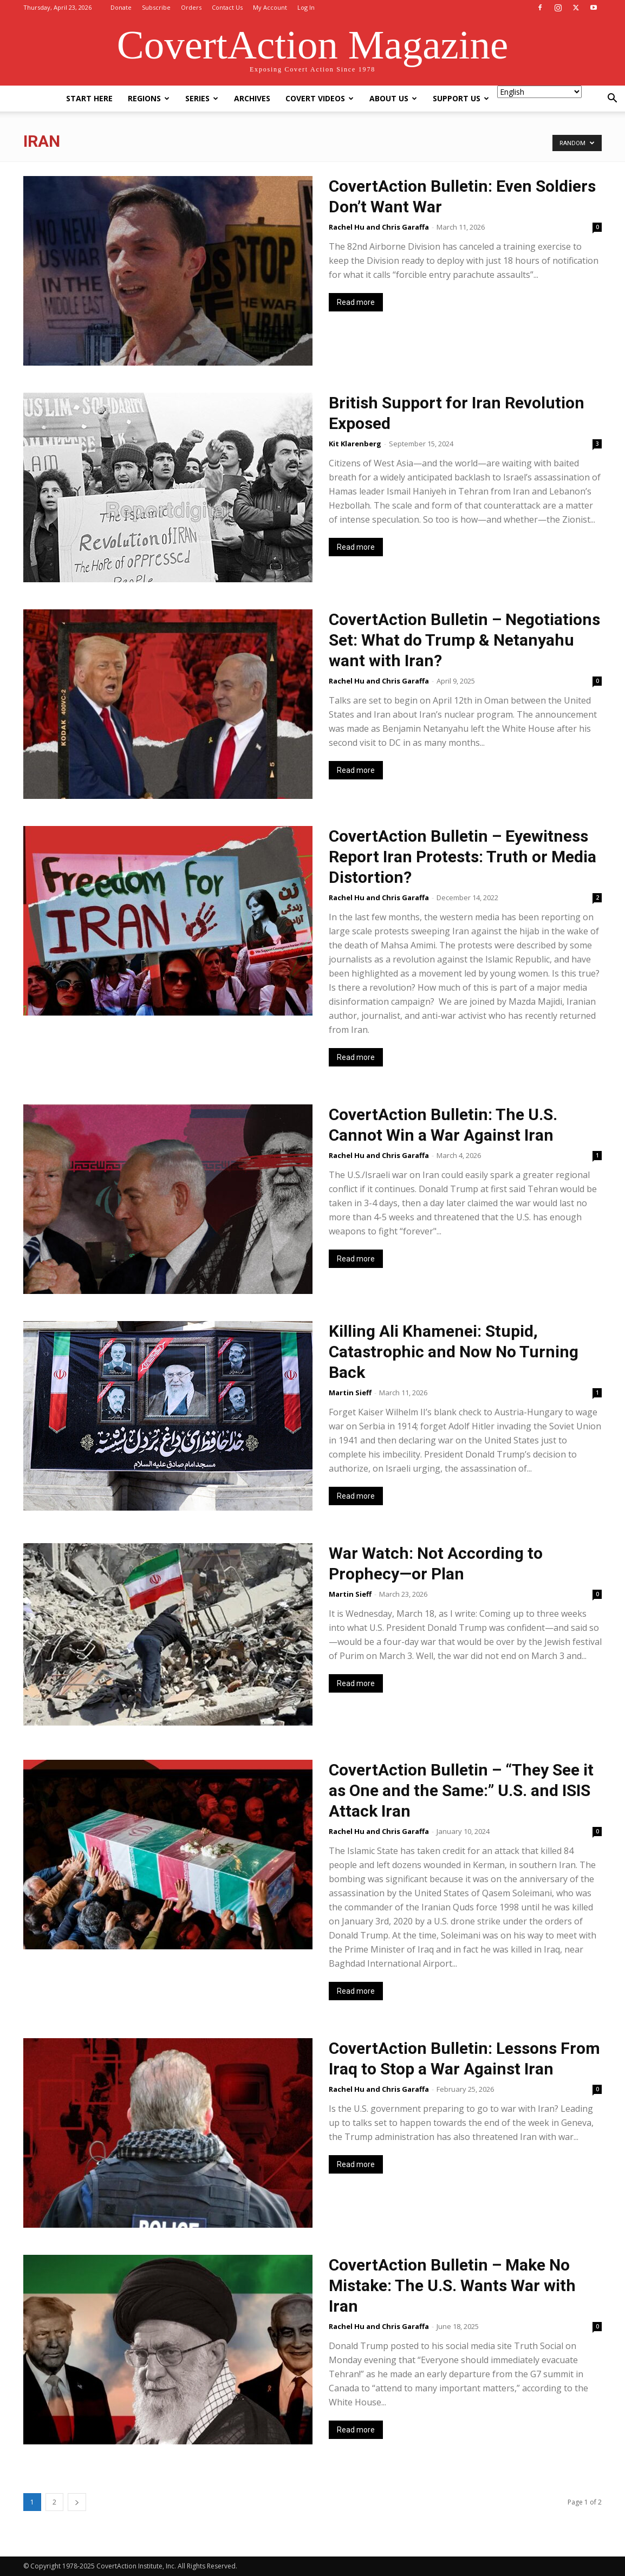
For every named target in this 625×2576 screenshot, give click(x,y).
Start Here (89, 98)
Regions (149, 98)
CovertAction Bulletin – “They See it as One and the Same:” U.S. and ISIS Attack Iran (461, 1790)
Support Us (461, 98)
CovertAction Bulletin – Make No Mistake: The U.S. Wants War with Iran (452, 2285)
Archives (252, 98)
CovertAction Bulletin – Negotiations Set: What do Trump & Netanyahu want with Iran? (464, 640)
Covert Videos (319, 98)
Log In (306, 7)
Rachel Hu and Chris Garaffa (379, 227)
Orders (191, 7)
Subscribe (156, 7)
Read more (356, 302)
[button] (612, 99)
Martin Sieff (350, 1392)
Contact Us (227, 7)
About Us (393, 98)
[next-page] (77, 2502)
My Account (270, 7)
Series (201, 98)
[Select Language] (539, 92)
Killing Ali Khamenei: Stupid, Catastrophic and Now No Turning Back (453, 1352)
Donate (121, 7)
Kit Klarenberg (355, 443)
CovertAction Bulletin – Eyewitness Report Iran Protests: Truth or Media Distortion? (462, 857)
